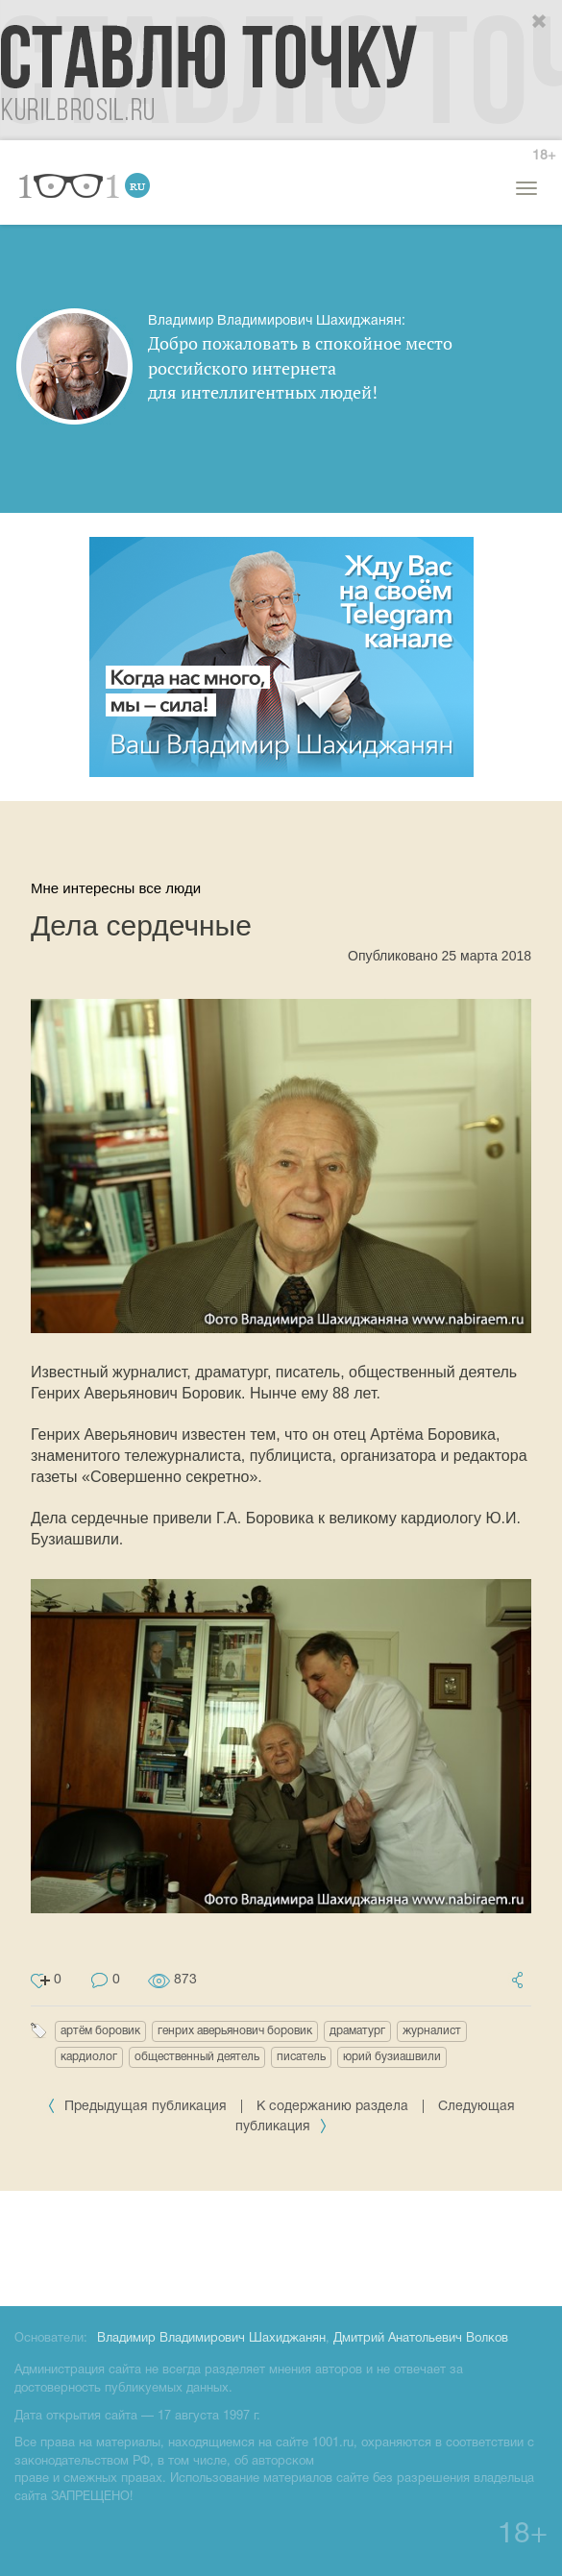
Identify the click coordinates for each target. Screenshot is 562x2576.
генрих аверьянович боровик (235, 2031)
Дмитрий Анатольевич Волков (420, 2339)
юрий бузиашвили (392, 2057)
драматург (357, 2031)
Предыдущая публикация (139, 2107)
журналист (432, 2031)
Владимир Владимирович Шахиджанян (211, 2339)
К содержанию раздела (332, 2107)
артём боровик (100, 2031)
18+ (543, 156)
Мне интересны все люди (116, 888)
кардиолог (89, 2057)
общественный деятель (196, 2057)
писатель (301, 2057)
